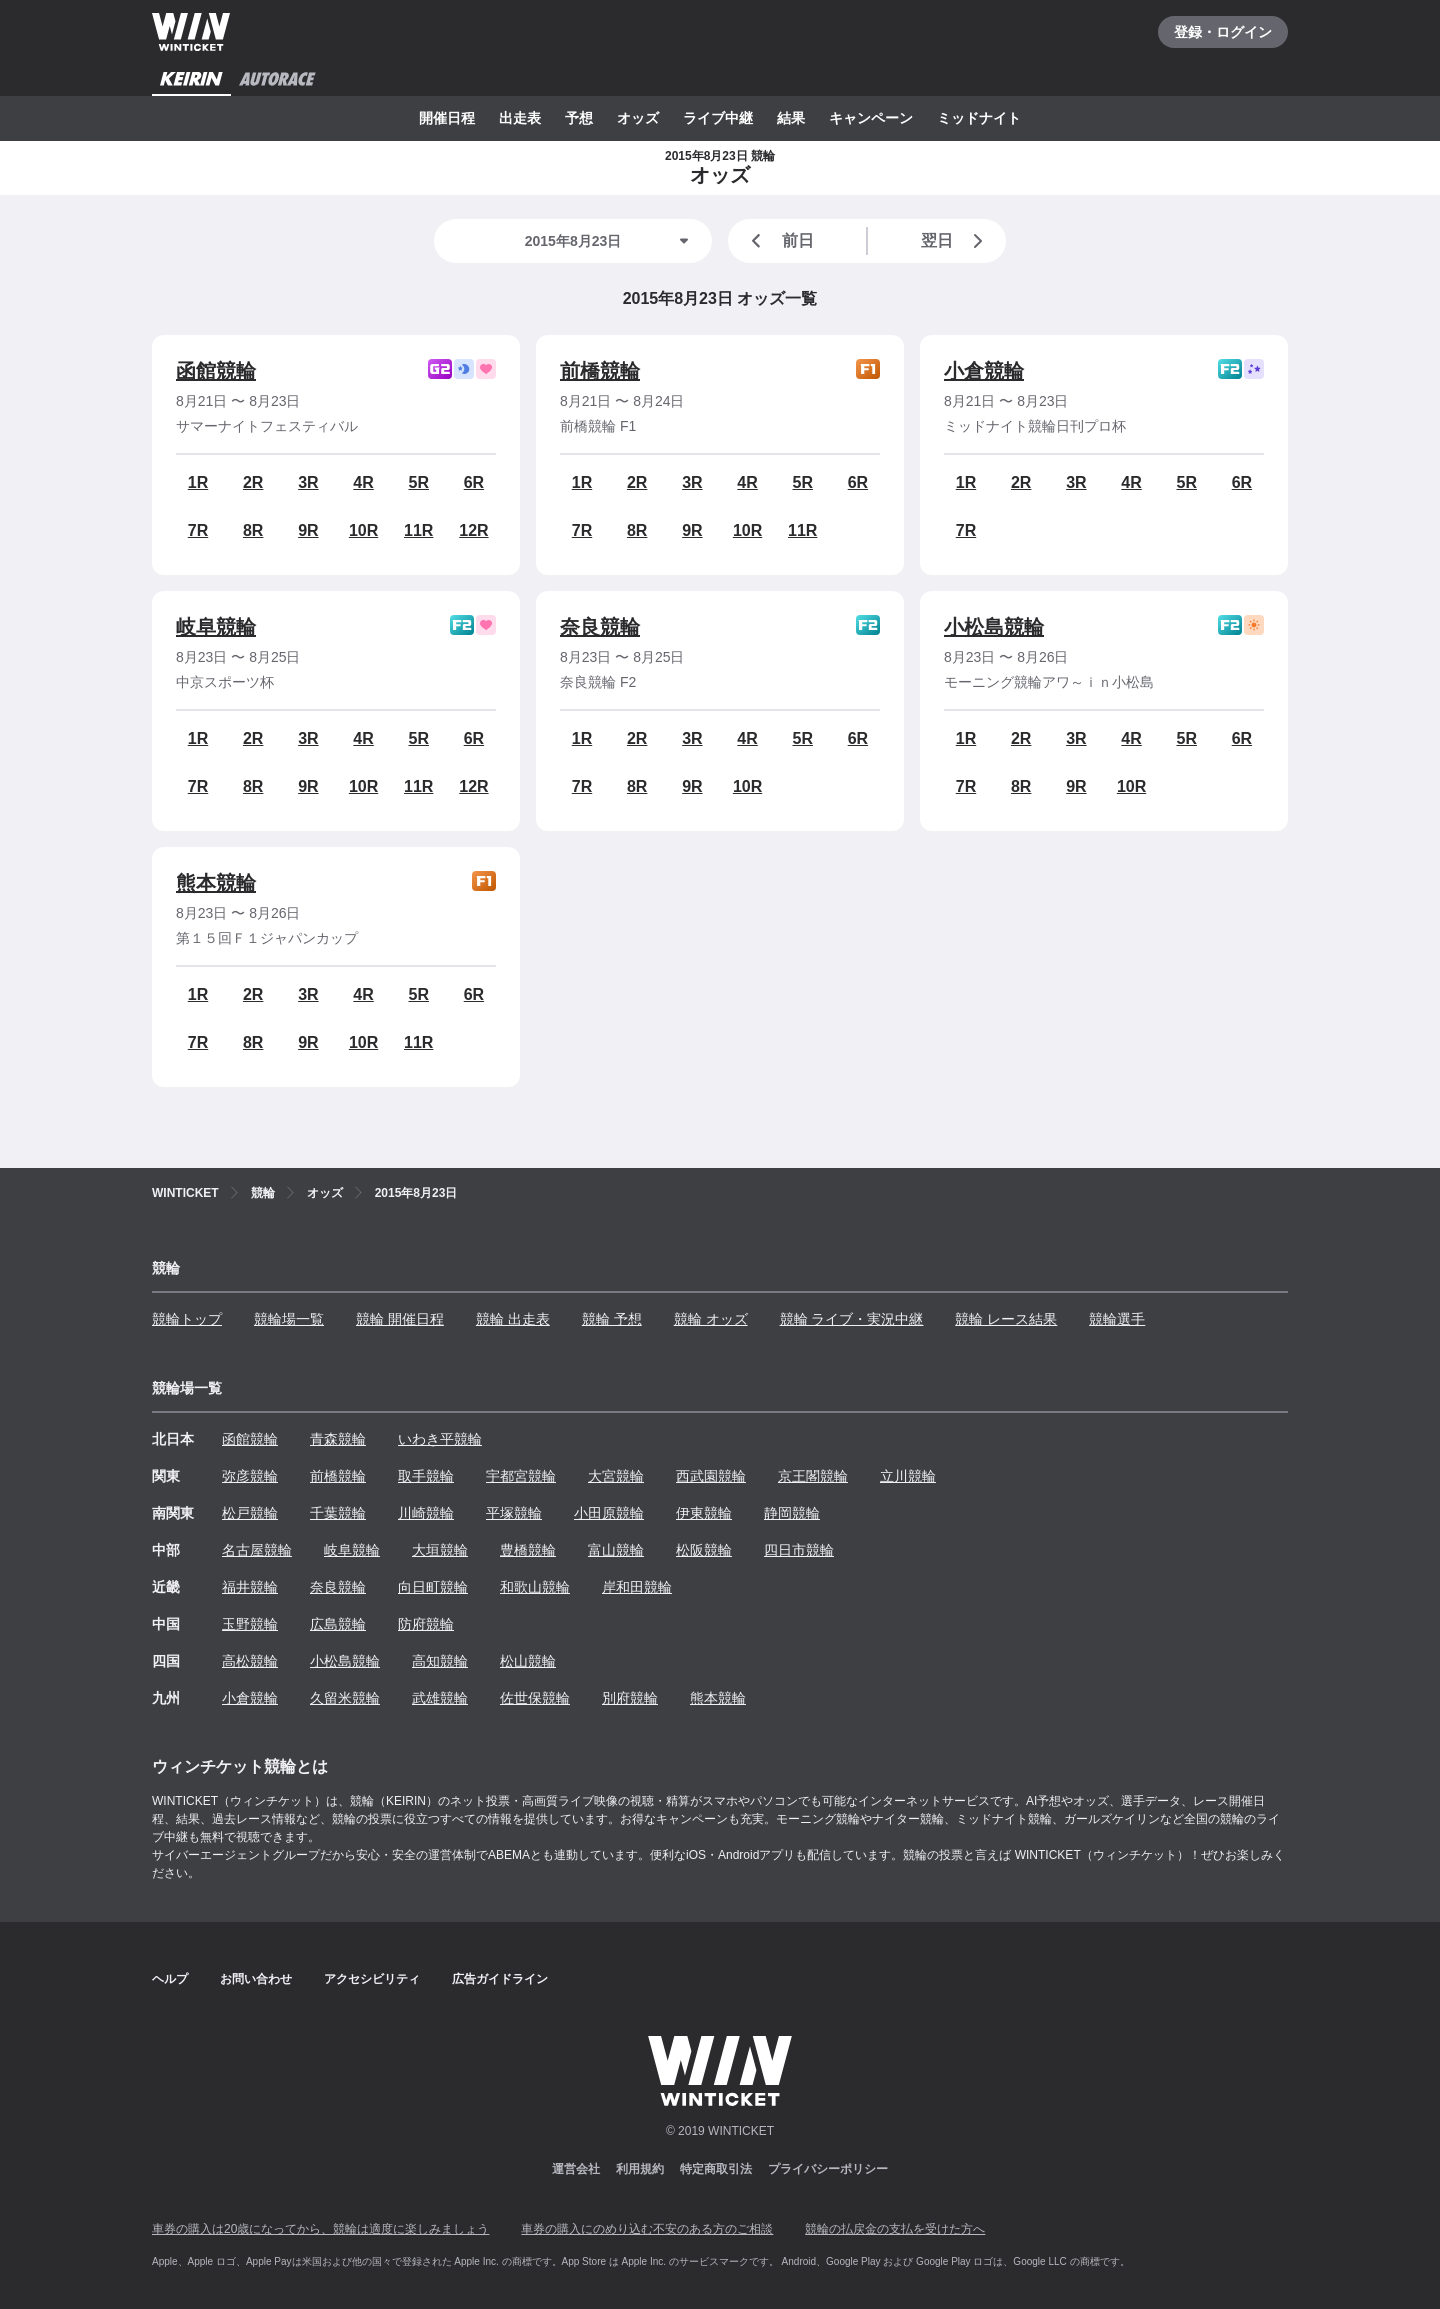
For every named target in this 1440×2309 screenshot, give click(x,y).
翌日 (956, 241)
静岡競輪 (792, 1513)
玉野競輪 (250, 1624)
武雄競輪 (440, 1698)
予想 (579, 118)
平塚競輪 (514, 1513)
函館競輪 (216, 371)
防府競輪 (426, 1624)
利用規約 (640, 2169)
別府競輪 (630, 1698)
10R (363, 530)
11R (418, 530)
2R (253, 482)
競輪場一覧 (289, 1319)
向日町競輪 (433, 1587)
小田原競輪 (609, 1513)
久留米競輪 (345, 1698)
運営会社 (576, 2169)
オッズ (638, 118)
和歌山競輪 (535, 1587)
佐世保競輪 (535, 1698)
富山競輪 (616, 1550)
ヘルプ (170, 1979)
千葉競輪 (338, 1513)
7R (198, 530)
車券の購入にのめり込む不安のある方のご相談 (647, 2229)
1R (198, 482)
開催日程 (447, 118)
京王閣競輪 (813, 1476)
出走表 (520, 118)
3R (308, 482)
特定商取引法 (716, 2169)
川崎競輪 (426, 1513)
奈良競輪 (600, 627)
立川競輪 (908, 1476)
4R (363, 482)
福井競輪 (250, 1587)
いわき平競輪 (440, 1439)
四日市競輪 (799, 1550)
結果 (791, 118)
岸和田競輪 (637, 1587)
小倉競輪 (984, 371)
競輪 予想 (612, 1319)
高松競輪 (250, 1661)
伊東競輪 (704, 1513)
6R (474, 482)
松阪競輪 (704, 1550)
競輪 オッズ (711, 1319)
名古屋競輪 (257, 1550)
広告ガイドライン (500, 1979)
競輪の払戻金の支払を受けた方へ (895, 2229)
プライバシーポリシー (828, 2169)
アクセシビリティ (372, 1979)
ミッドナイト (979, 118)
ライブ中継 (718, 118)
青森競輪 (338, 1439)
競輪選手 (1117, 1319)
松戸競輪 (250, 1513)
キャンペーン (871, 118)
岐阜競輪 (216, 627)
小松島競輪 (994, 627)
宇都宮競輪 (521, 1476)
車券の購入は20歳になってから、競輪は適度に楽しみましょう (320, 2229)
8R (253, 530)
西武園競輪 (711, 1476)
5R (419, 482)
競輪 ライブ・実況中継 (852, 1319)
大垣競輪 (440, 1550)
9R (308, 530)
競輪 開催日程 (400, 1319)
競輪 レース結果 (1006, 1319)
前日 (779, 241)
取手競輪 (426, 1476)
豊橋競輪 (528, 1550)
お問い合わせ (256, 1979)
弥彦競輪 (250, 1476)
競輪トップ (187, 1319)
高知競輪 (440, 1661)
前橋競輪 (600, 371)
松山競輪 (528, 1661)
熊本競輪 (216, 883)
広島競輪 (338, 1624)
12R (473, 530)
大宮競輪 (616, 1476)
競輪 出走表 (513, 1319)
